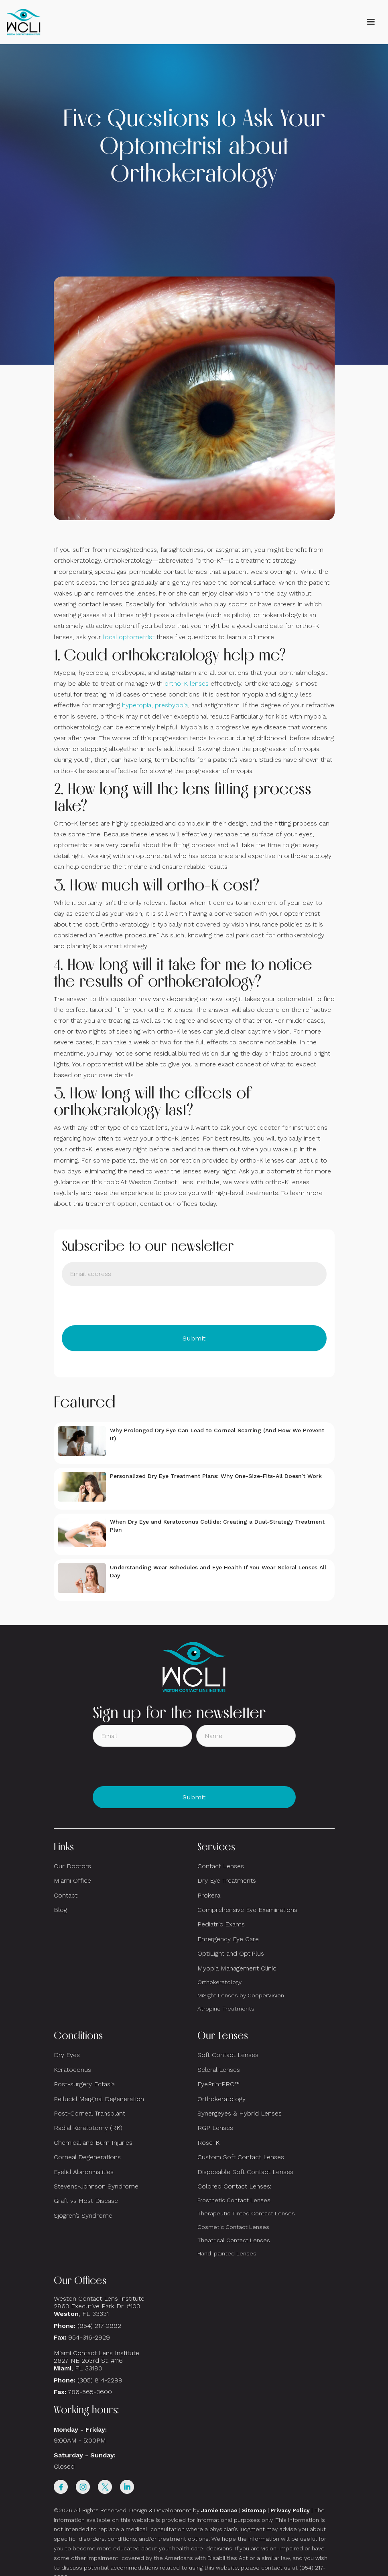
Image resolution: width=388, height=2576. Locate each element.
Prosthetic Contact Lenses (233, 2200)
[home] (23, 22)
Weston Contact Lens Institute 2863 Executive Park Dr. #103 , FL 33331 (100, 2306)
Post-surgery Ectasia (84, 2084)
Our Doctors (72, 1866)
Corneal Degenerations (87, 2157)
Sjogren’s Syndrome (83, 2215)
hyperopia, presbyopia (155, 705)
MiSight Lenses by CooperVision (240, 1995)
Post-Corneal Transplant (89, 2113)
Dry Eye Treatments (226, 1880)
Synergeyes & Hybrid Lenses (239, 2113)
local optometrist (128, 637)
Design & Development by (183, 2510)
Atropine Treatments (225, 2008)
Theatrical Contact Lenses (233, 2240)
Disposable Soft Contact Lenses (245, 2172)
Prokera (208, 1895)
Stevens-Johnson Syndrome (96, 2186)
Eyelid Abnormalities (84, 2172)
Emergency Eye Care (228, 1939)
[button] (371, 22)
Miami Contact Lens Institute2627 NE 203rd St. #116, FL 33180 (96, 2360)
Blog (60, 1910)
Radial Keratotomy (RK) (88, 2128)
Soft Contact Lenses (227, 2055)
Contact (65, 1895)
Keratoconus (72, 2069)
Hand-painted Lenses (226, 2253)
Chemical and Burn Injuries (93, 2142)
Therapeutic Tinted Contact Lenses (246, 2213)
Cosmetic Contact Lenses (233, 2227)
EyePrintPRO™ (218, 2084)
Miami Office (72, 1880)
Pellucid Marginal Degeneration (99, 2099)
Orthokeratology (219, 1982)
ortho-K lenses (187, 683)
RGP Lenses (215, 2128)
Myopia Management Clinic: (237, 1968)
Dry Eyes (67, 2055)
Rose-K (208, 2142)
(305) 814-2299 (99, 2380)
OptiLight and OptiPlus (230, 1953)
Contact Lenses (220, 1866)
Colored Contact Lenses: (234, 2186)
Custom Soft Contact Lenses (240, 2157)
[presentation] (123, 1305)
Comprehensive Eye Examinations (247, 1910)
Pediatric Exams (221, 1924)
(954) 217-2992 (99, 2326)
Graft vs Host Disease (86, 2201)
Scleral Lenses (218, 2069)
